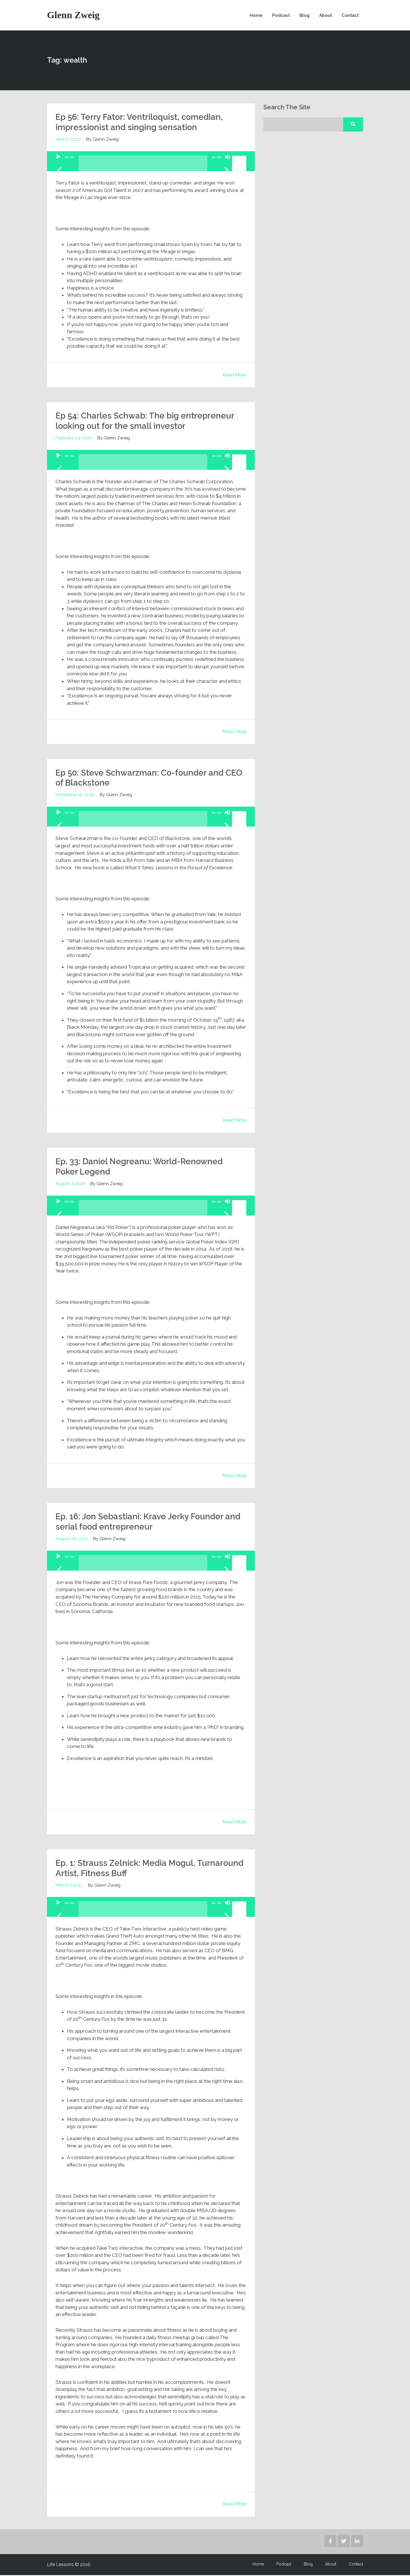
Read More (233, 375)
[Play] (58, 165)
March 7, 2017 (69, 1885)
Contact (350, 15)
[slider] (143, 166)
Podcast (280, 15)
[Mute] (227, 165)
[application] (151, 162)
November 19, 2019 (75, 795)
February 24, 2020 (74, 438)
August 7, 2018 (70, 1184)
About (324, 15)
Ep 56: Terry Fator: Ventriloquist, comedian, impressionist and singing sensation (141, 123)
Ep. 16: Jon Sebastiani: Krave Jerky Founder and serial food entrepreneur (150, 1522)
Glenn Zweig (73, 15)
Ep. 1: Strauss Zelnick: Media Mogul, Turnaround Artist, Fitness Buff (127, 1869)
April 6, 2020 (68, 140)
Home (254, 15)
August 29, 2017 (72, 1539)
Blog (303, 15)
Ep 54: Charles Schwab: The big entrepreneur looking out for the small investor (146, 421)
